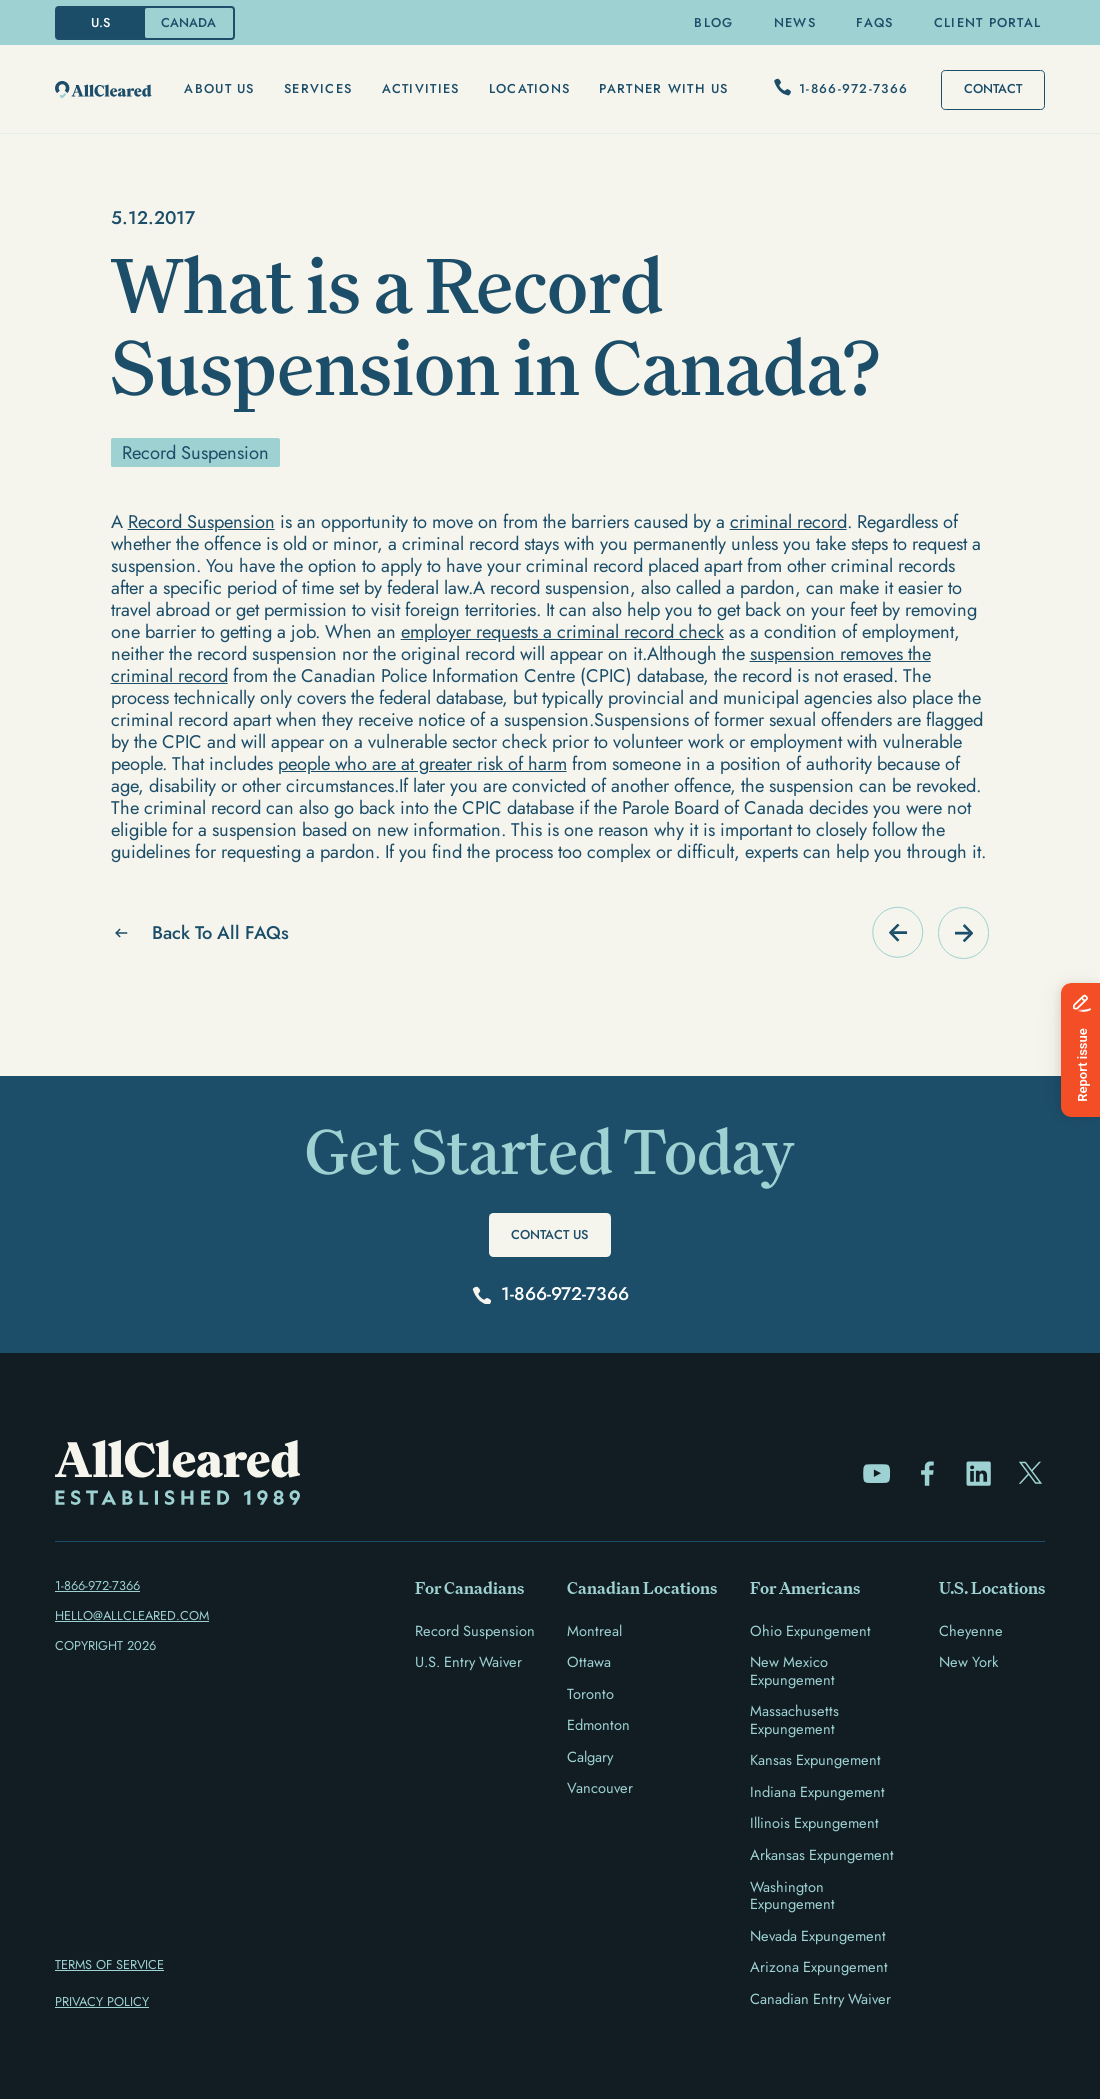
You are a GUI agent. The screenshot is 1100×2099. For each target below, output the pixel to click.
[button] (219, 89)
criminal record (788, 521)
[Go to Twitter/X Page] (1030, 1473)
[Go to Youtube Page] (876, 1473)
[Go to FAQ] (897, 932)
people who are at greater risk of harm (422, 763)
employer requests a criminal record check (562, 631)
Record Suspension (201, 521)
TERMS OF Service (109, 1964)
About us (219, 88)
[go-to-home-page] (103, 90)
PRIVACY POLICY (102, 2001)
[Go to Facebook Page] (927, 1473)
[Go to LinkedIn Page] (978, 1473)
